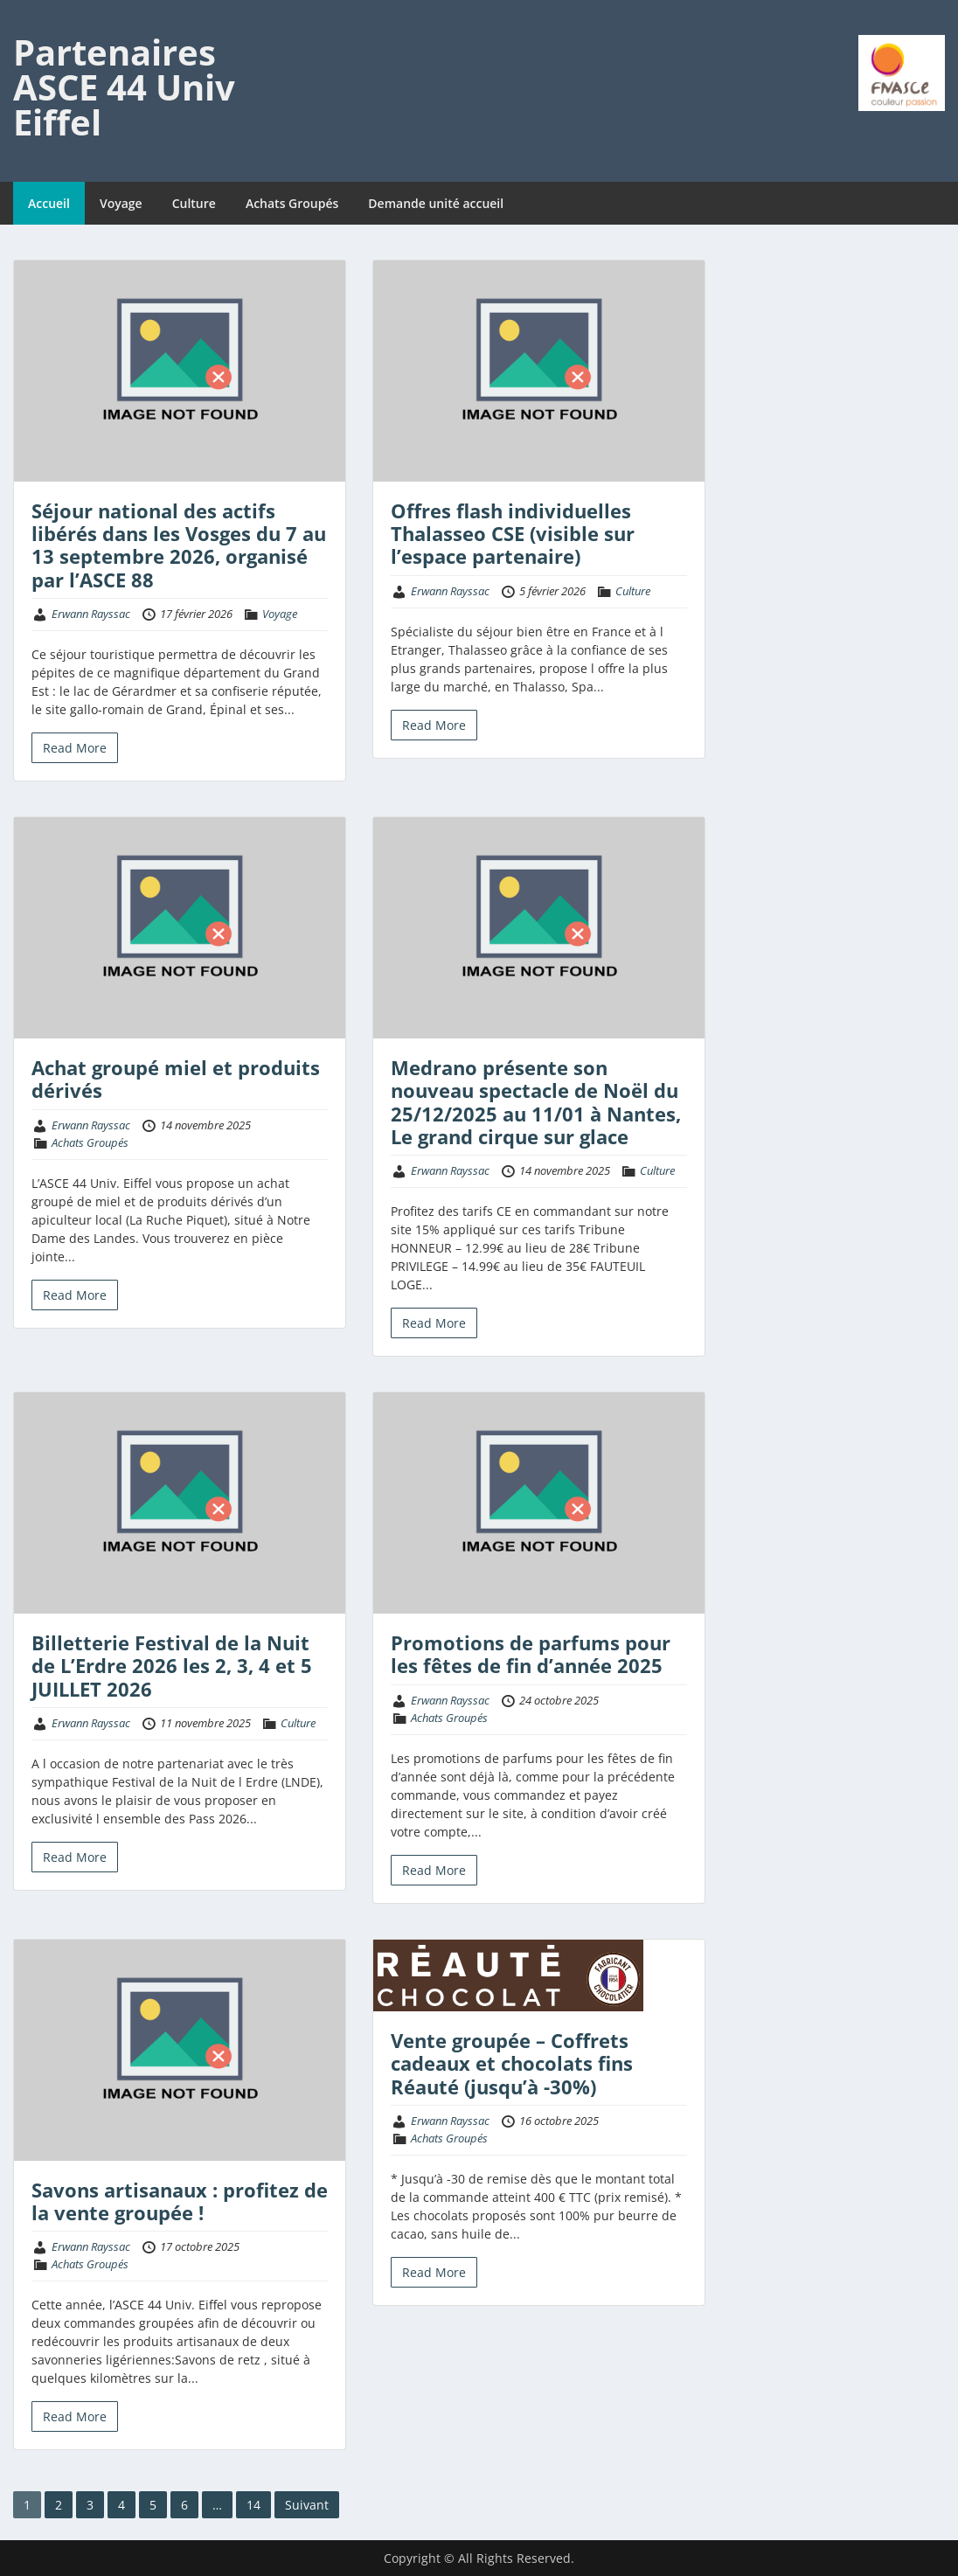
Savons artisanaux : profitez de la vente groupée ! (179, 2201)
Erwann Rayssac (91, 613)
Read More (75, 747)
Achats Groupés (292, 203)
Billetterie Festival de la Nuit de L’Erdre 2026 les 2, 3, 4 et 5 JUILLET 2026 (171, 1665)
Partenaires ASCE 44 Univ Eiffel (124, 87)
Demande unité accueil (435, 203)
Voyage (121, 203)
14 (253, 2504)
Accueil (49, 203)
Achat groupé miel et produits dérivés (175, 1078)
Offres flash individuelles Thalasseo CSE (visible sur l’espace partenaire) (513, 533)
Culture (194, 203)
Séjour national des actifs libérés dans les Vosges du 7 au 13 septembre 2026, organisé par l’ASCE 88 (178, 545)
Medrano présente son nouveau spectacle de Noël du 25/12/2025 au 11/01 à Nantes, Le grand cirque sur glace (536, 1101)
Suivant (307, 2504)
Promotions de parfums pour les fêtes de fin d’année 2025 (530, 1653)
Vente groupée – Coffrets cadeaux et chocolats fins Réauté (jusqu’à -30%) (512, 2063)
